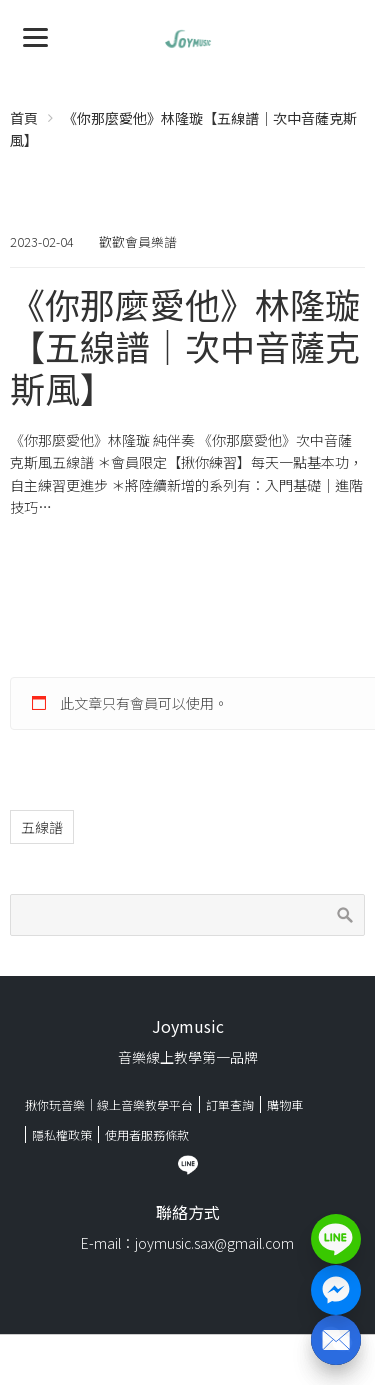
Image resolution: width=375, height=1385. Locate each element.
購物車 (285, 1104)
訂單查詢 (230, 1104)
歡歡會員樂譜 (138, 241)
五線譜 (42, 827)
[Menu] (35, 35)
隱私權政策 (62, 1134)
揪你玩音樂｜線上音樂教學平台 (109, 1104)
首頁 (24, 118)
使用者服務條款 (147, 1134)
